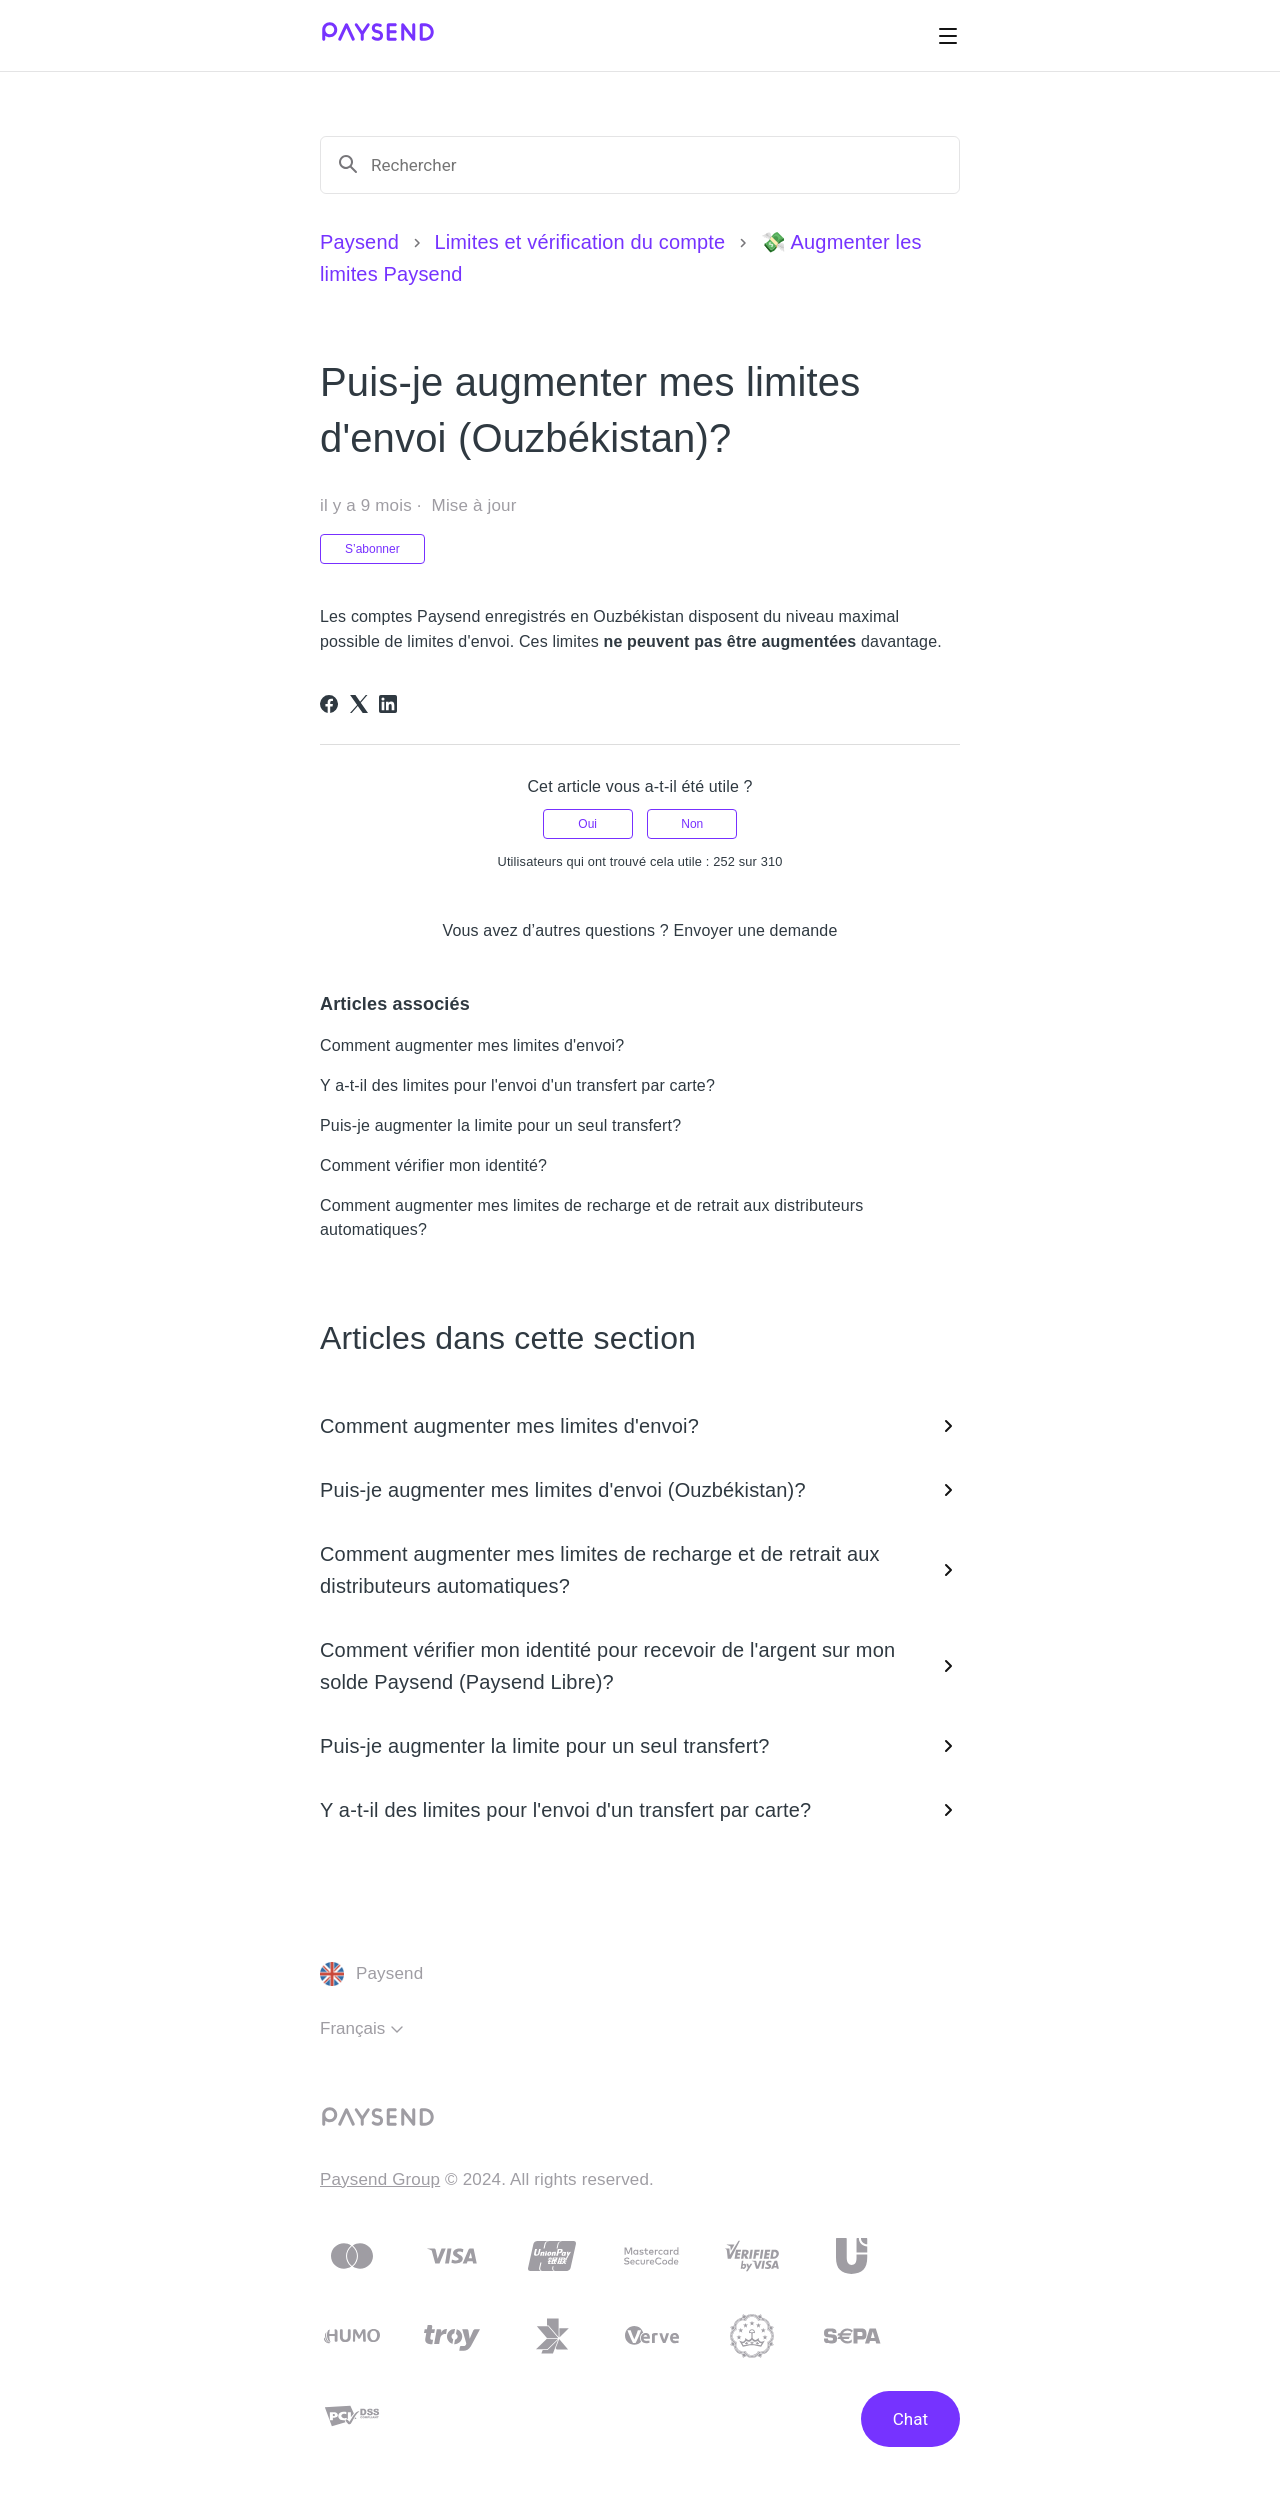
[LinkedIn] (388, 704)
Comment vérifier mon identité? (433, 1165)
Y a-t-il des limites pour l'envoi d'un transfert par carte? (517, 1085)
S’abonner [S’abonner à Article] (372, 549)
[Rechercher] (657, 165)
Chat (910, 2419)
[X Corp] (359, 704)
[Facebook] (329, 704)
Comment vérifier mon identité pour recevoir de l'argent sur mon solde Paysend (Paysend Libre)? (640, 1666)
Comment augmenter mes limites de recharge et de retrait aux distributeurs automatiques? (640, 1570)
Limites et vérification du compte (579, 242)
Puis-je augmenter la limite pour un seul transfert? (500, 1125)
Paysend (359, 242)
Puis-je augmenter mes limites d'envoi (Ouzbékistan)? (640, 1490)
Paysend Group (380, 2179)
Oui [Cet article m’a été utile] (587, 824)
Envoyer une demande (755, 930)
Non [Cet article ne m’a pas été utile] (692, 824)
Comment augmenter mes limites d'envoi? (472, 1045)
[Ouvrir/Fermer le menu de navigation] (948, 36)
